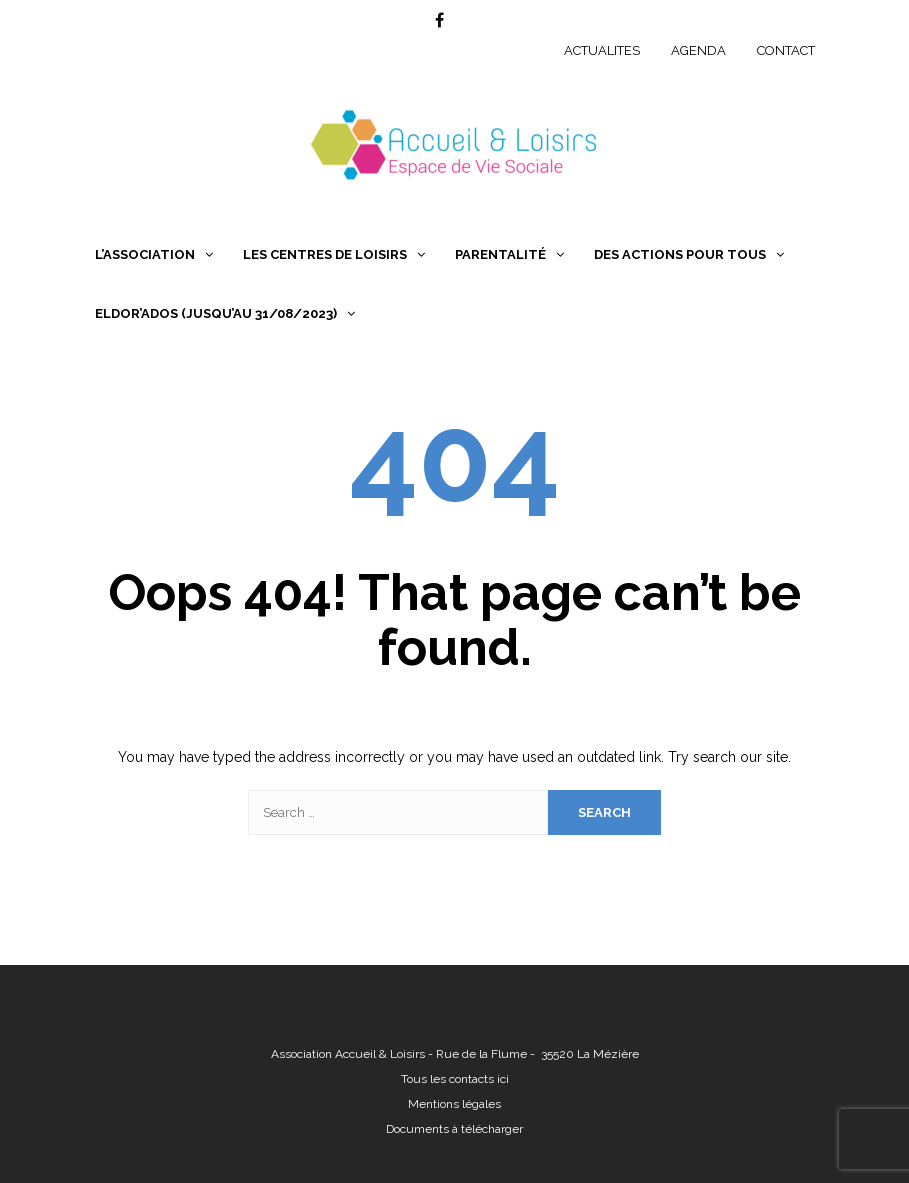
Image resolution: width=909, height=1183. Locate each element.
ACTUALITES (602, 50)
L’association (145, 254)
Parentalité (500, 254)
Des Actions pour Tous (680, 254)
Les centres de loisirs (325, 254)
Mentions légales (454, 1104)
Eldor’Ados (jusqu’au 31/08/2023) (216, 313)
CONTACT (786, 50)
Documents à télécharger (454, 1129)
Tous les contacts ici (455, 1079)
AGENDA (698, 50)
